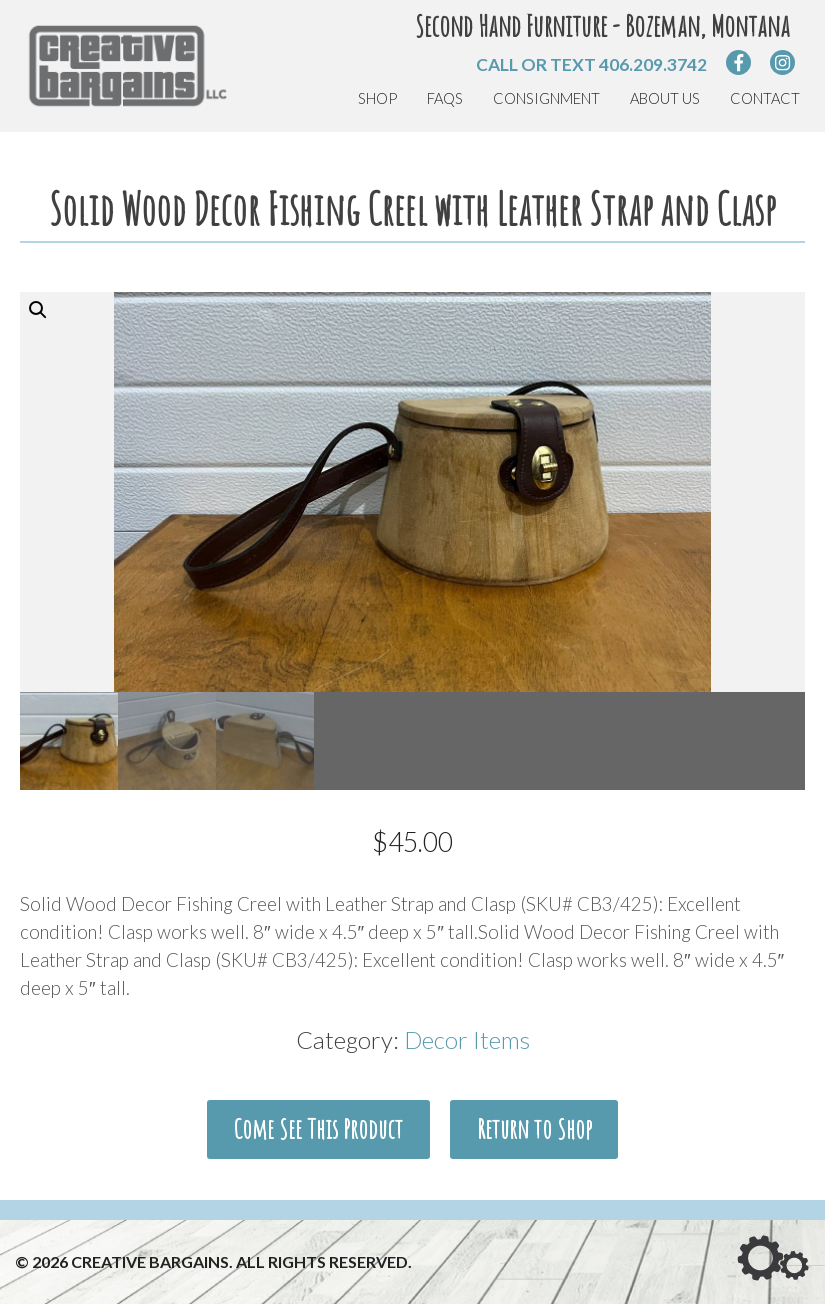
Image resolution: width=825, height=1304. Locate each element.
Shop (377, 98)
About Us (665, 98)
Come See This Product (318, 1129)
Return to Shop (534, 1129)
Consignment (546, 98)
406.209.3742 (653, 64)
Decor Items (467, 1039)
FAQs (445, 98)
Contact (765, 98)
